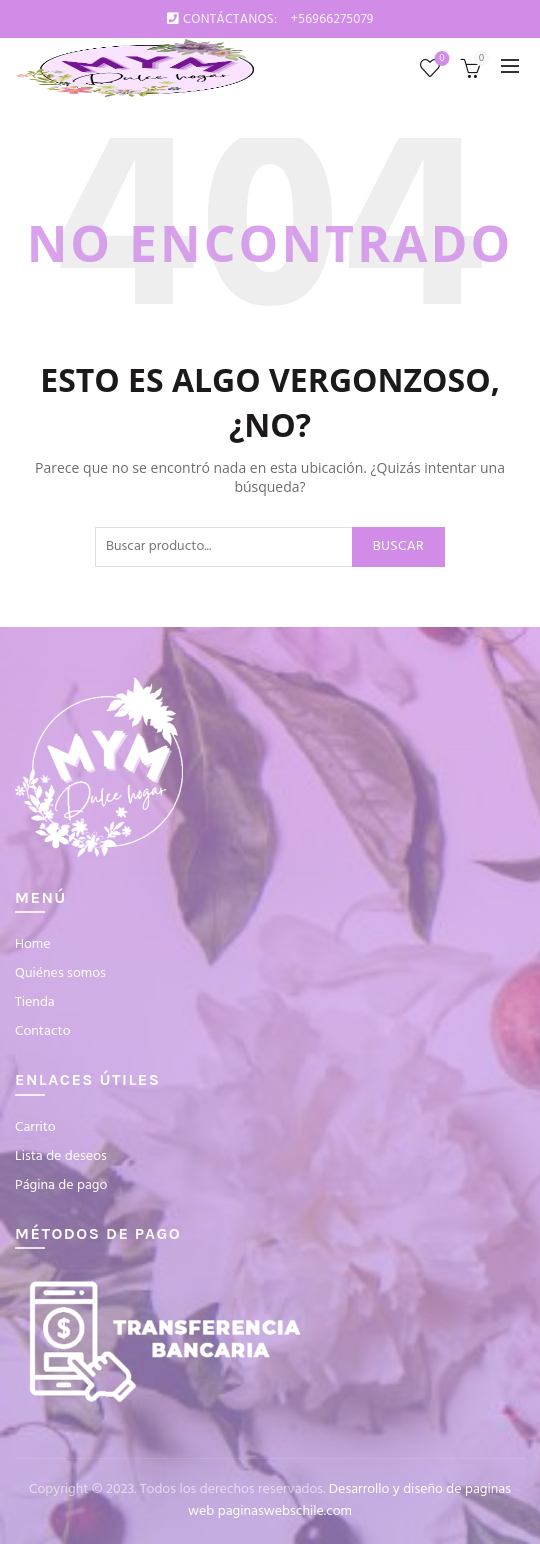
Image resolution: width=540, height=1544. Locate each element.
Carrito (35, 1127)
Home (33, 944)
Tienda (35, 1002)
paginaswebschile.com (285, 1511)
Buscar (398, 546)
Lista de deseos (440, 59)
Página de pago (61, 1185)
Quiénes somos (60, 973)
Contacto (43, 1031)
